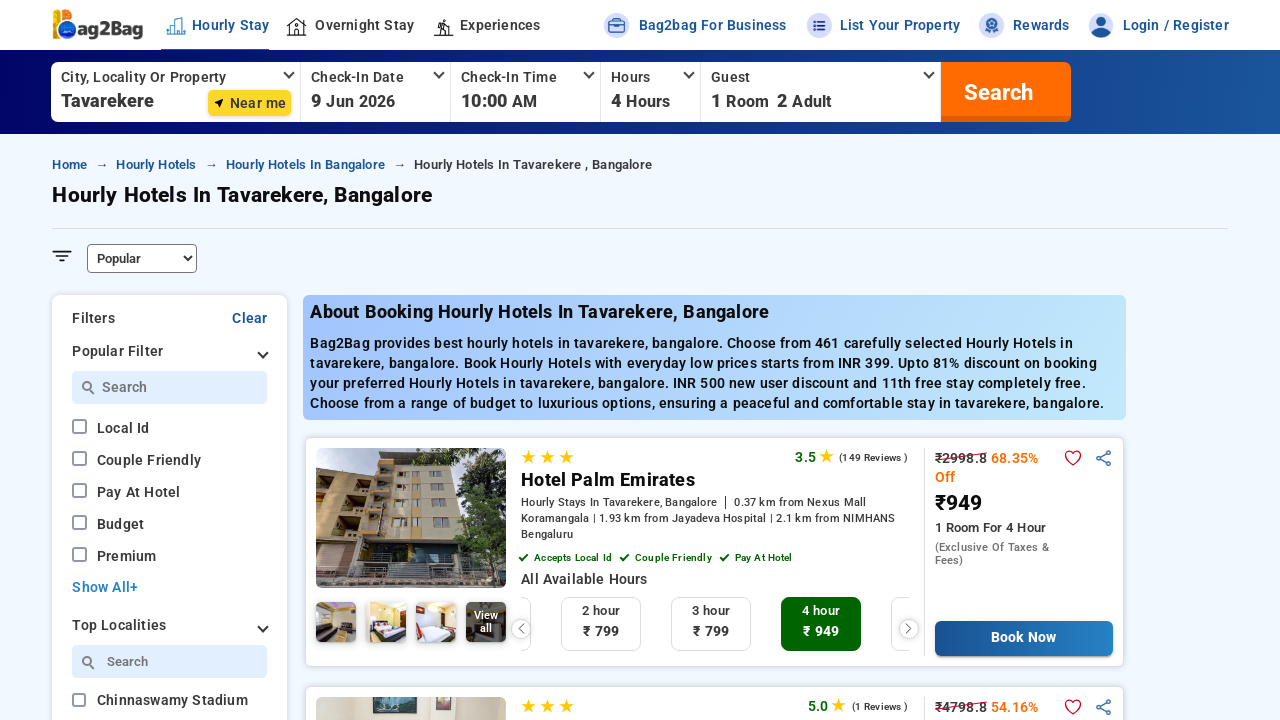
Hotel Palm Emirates (608, 480)
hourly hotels (156, 164)
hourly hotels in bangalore (305, 164)
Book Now (1023, 637)
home (69, 164)
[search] (996, 92)
